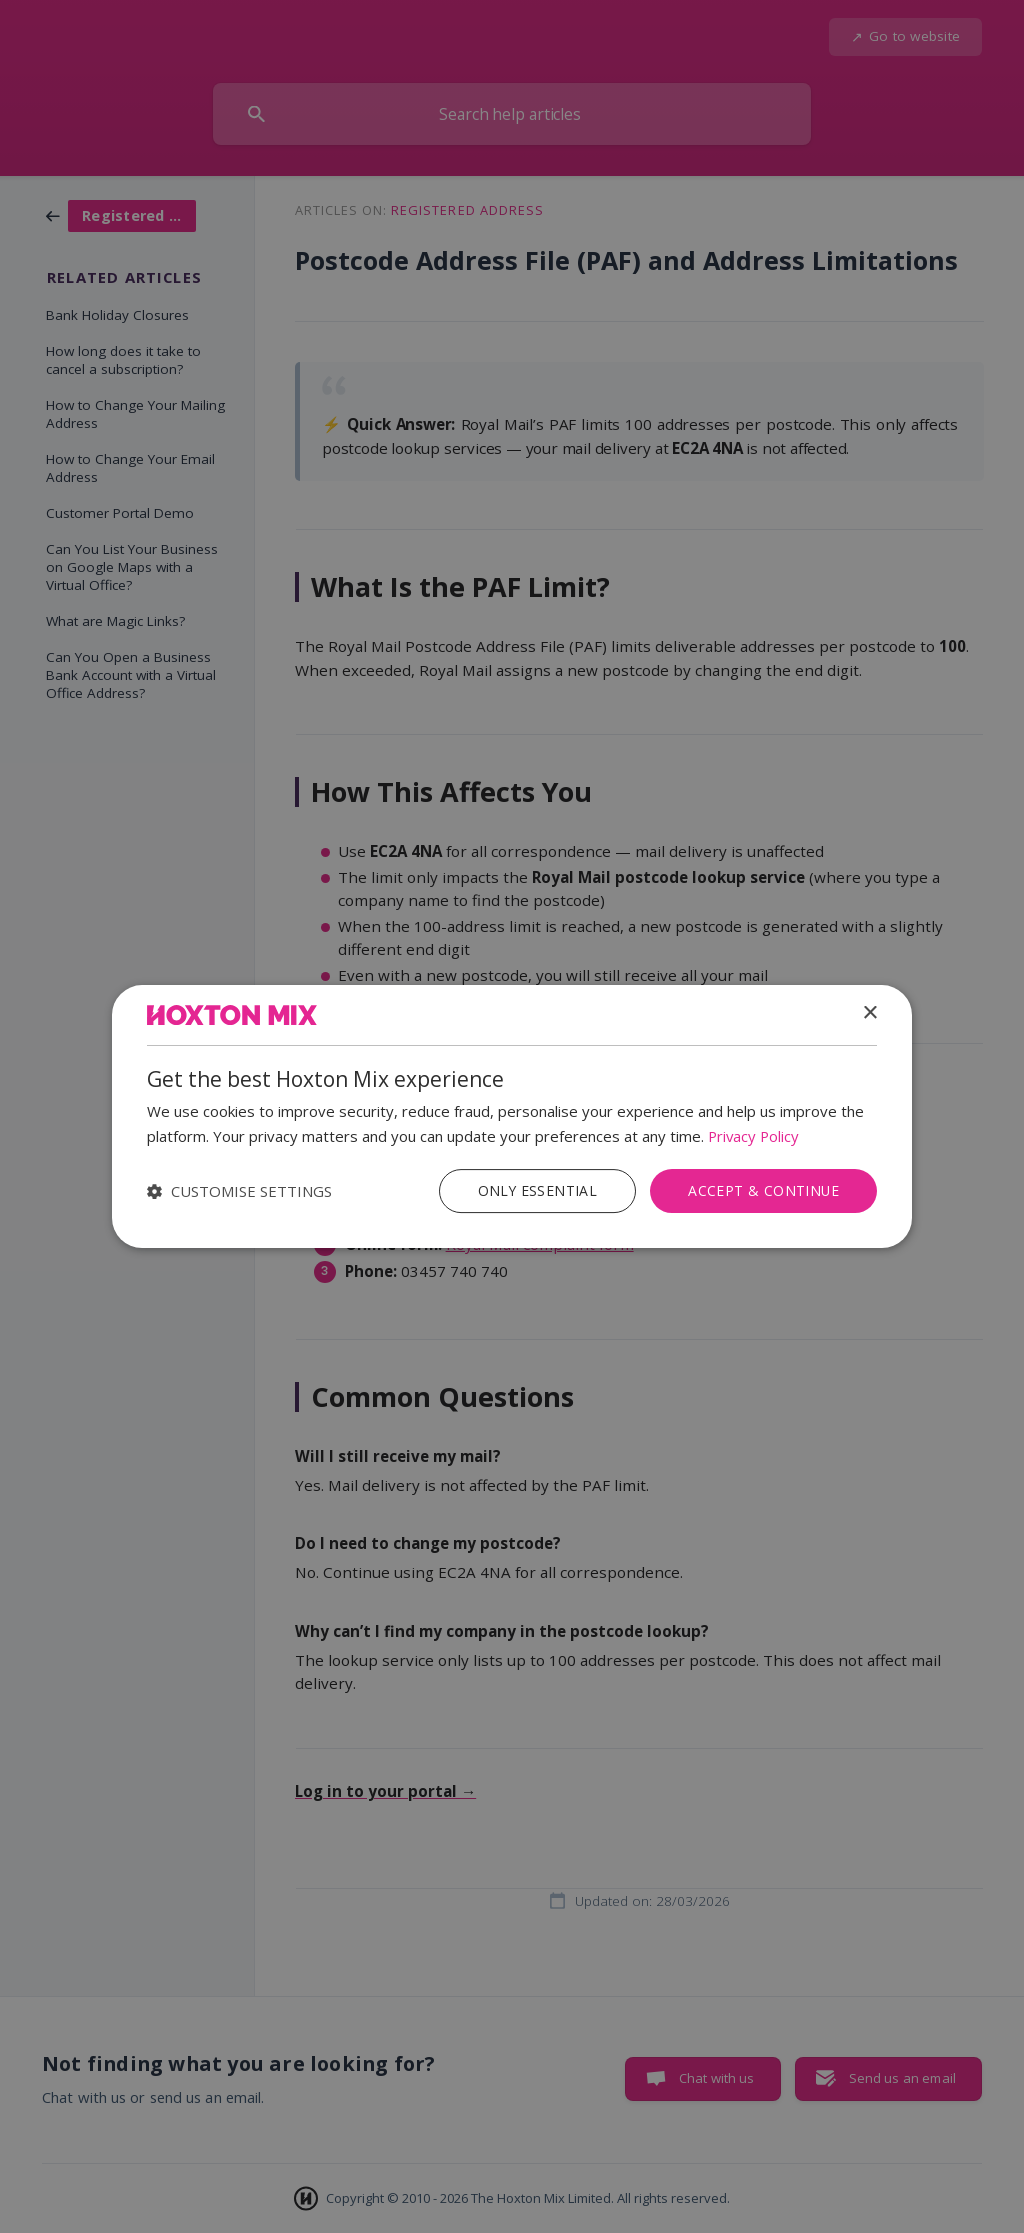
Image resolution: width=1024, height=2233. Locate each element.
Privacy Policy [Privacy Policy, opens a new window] (755, 1136)
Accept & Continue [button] (763, 1190)
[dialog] (512, 1117)
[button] (239, 1191)
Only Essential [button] (536, 1190)
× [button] (869, 1013)
